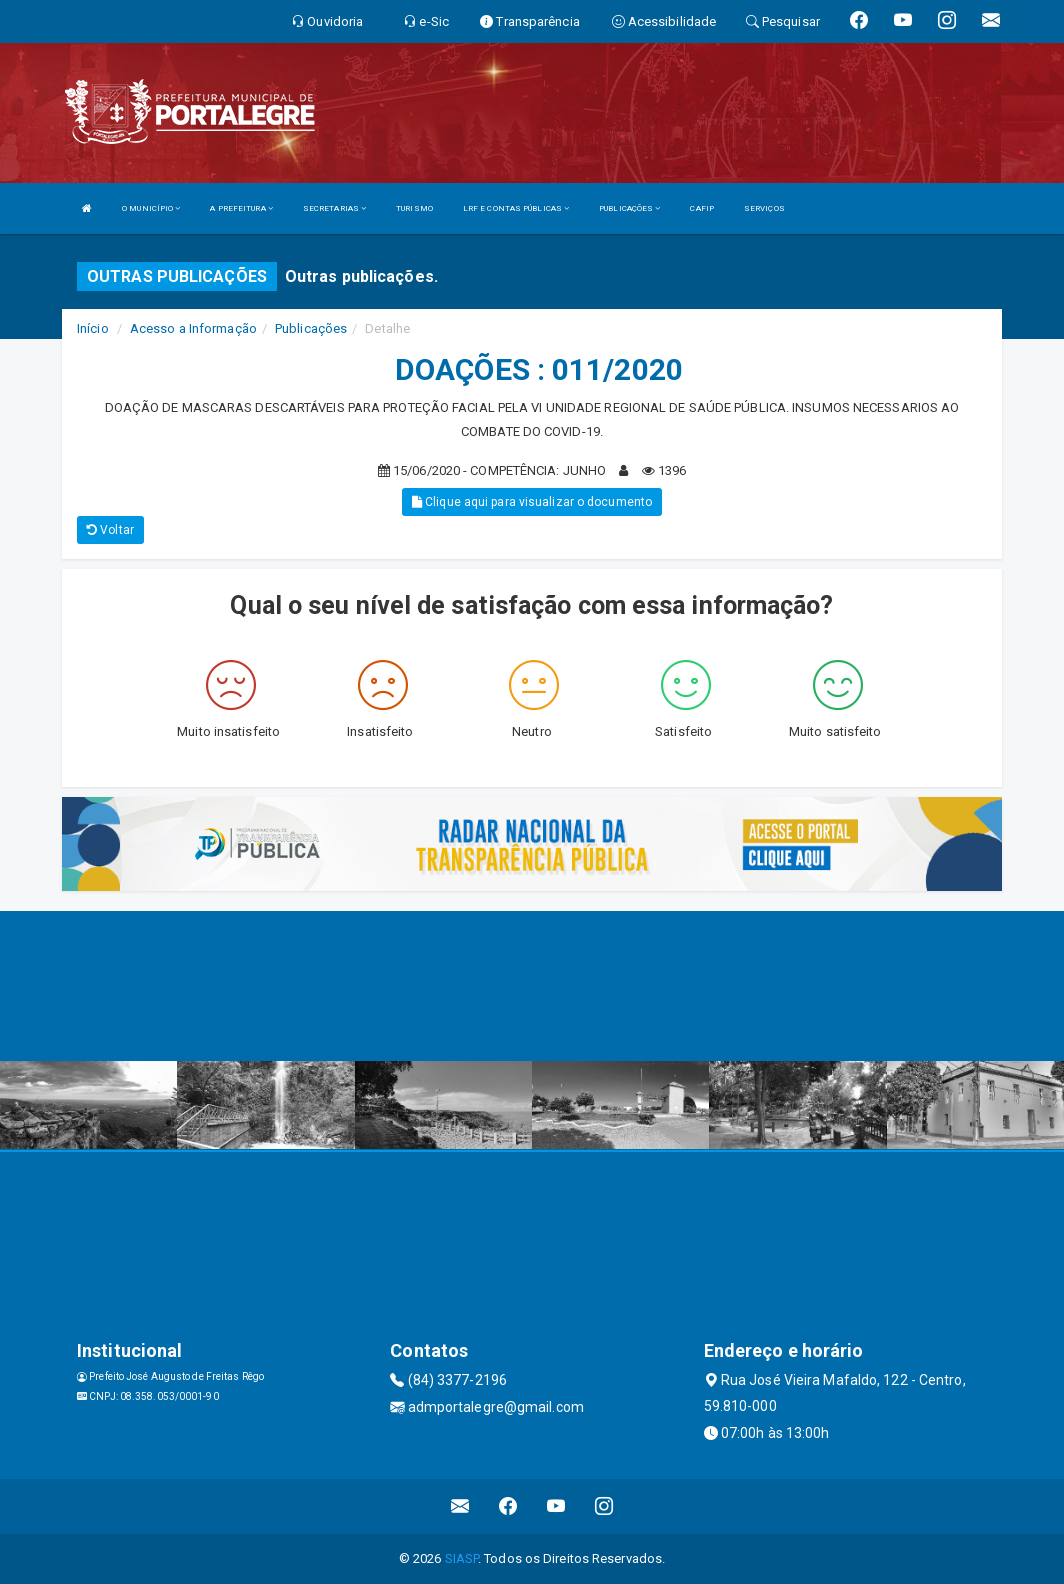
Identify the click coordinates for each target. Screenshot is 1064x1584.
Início (93, 328)
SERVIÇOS (764, 208)
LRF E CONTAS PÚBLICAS (516, 208)
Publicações (311, 328)
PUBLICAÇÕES (629, 208)
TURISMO (414, 208)
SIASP (462, 1558)
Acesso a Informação (193, 328)
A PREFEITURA (241, 208)
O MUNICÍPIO (151, 208)
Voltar (110, 530)
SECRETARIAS (334, 208)
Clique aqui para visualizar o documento (532, 502)
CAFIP (702, 208)
